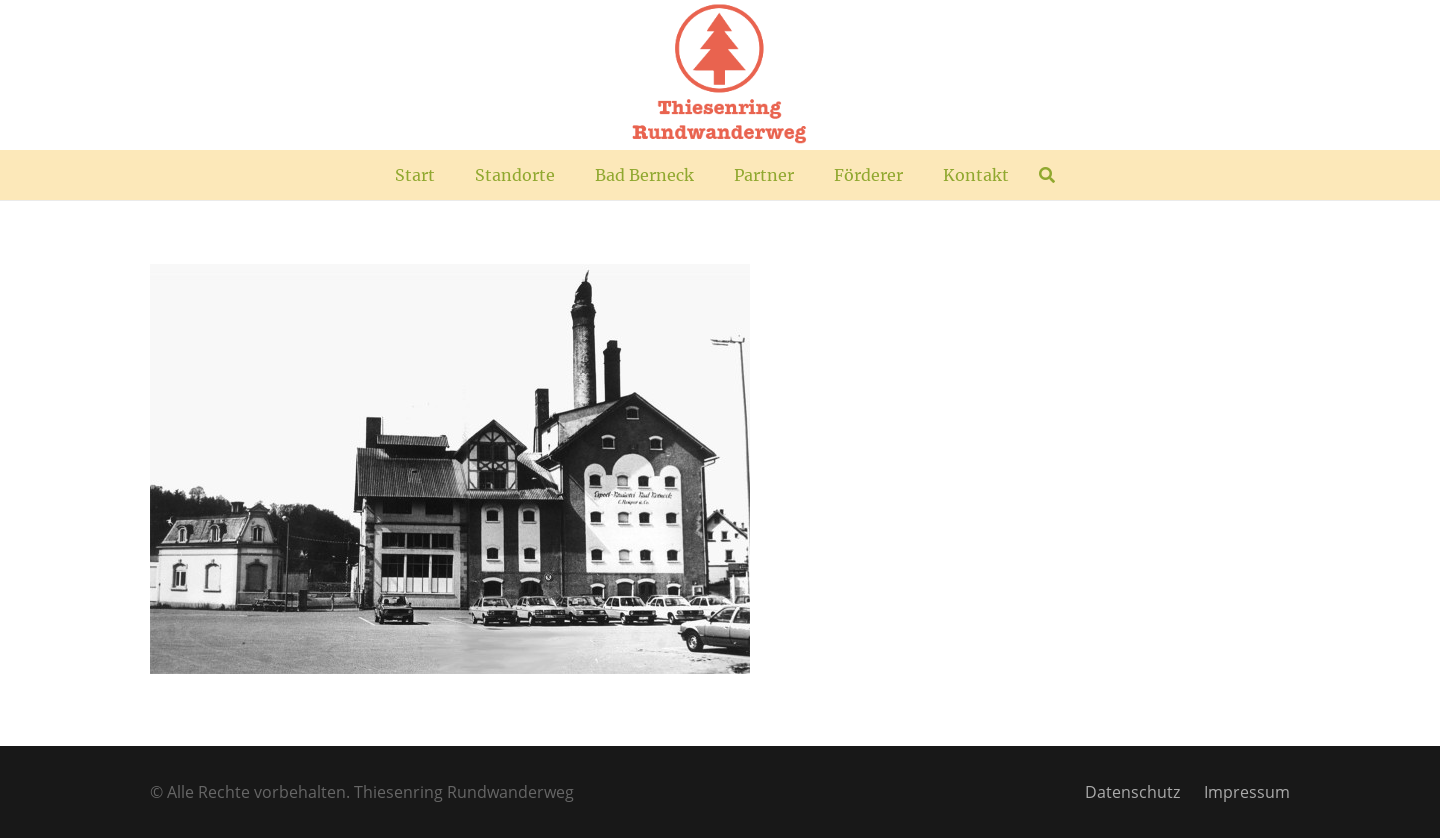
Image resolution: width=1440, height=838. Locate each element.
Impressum (1247, 792)
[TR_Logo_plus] (720, 75)
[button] (1046, 175)
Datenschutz (1132, 792)
